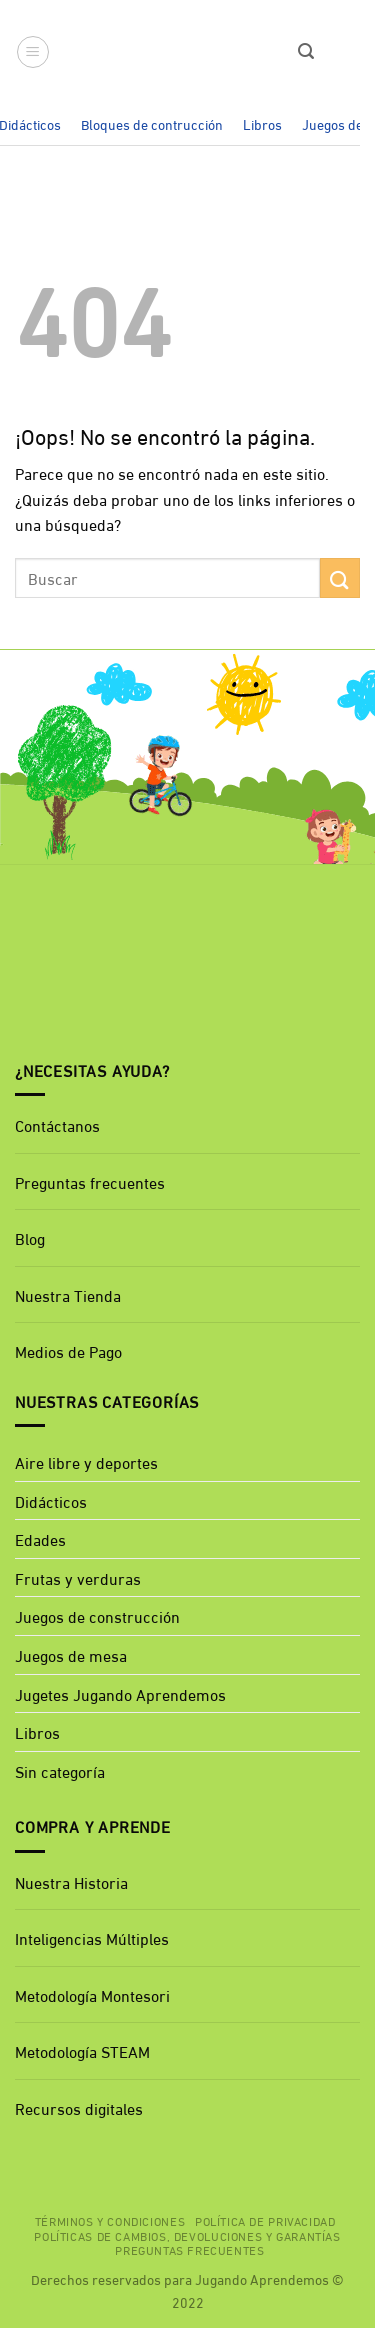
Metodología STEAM (82, 2050)
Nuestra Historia (71, 1881)
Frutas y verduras (78, 1577)
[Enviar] (340, 577)
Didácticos (51, 1500)
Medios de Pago (68, 1350)
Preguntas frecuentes (90, 1181)
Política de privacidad (265, 2220)
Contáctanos (57, 1124)
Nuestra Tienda (68, 1294)
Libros (262, 123)
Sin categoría (60, 1770)
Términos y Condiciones (110, 2220)
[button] (33, 52)
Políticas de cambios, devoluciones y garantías (187, 2235)
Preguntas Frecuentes (189, 2249)
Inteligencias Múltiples (92, 1937)
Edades (40, 1538)
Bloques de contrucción (152, 123)
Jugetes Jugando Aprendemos (120, 1693)
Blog (30, 1237)
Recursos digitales (81, 2107)
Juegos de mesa (71, 1654)
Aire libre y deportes (86, 1461)
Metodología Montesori (92, 1994)
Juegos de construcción (97, 1615)
